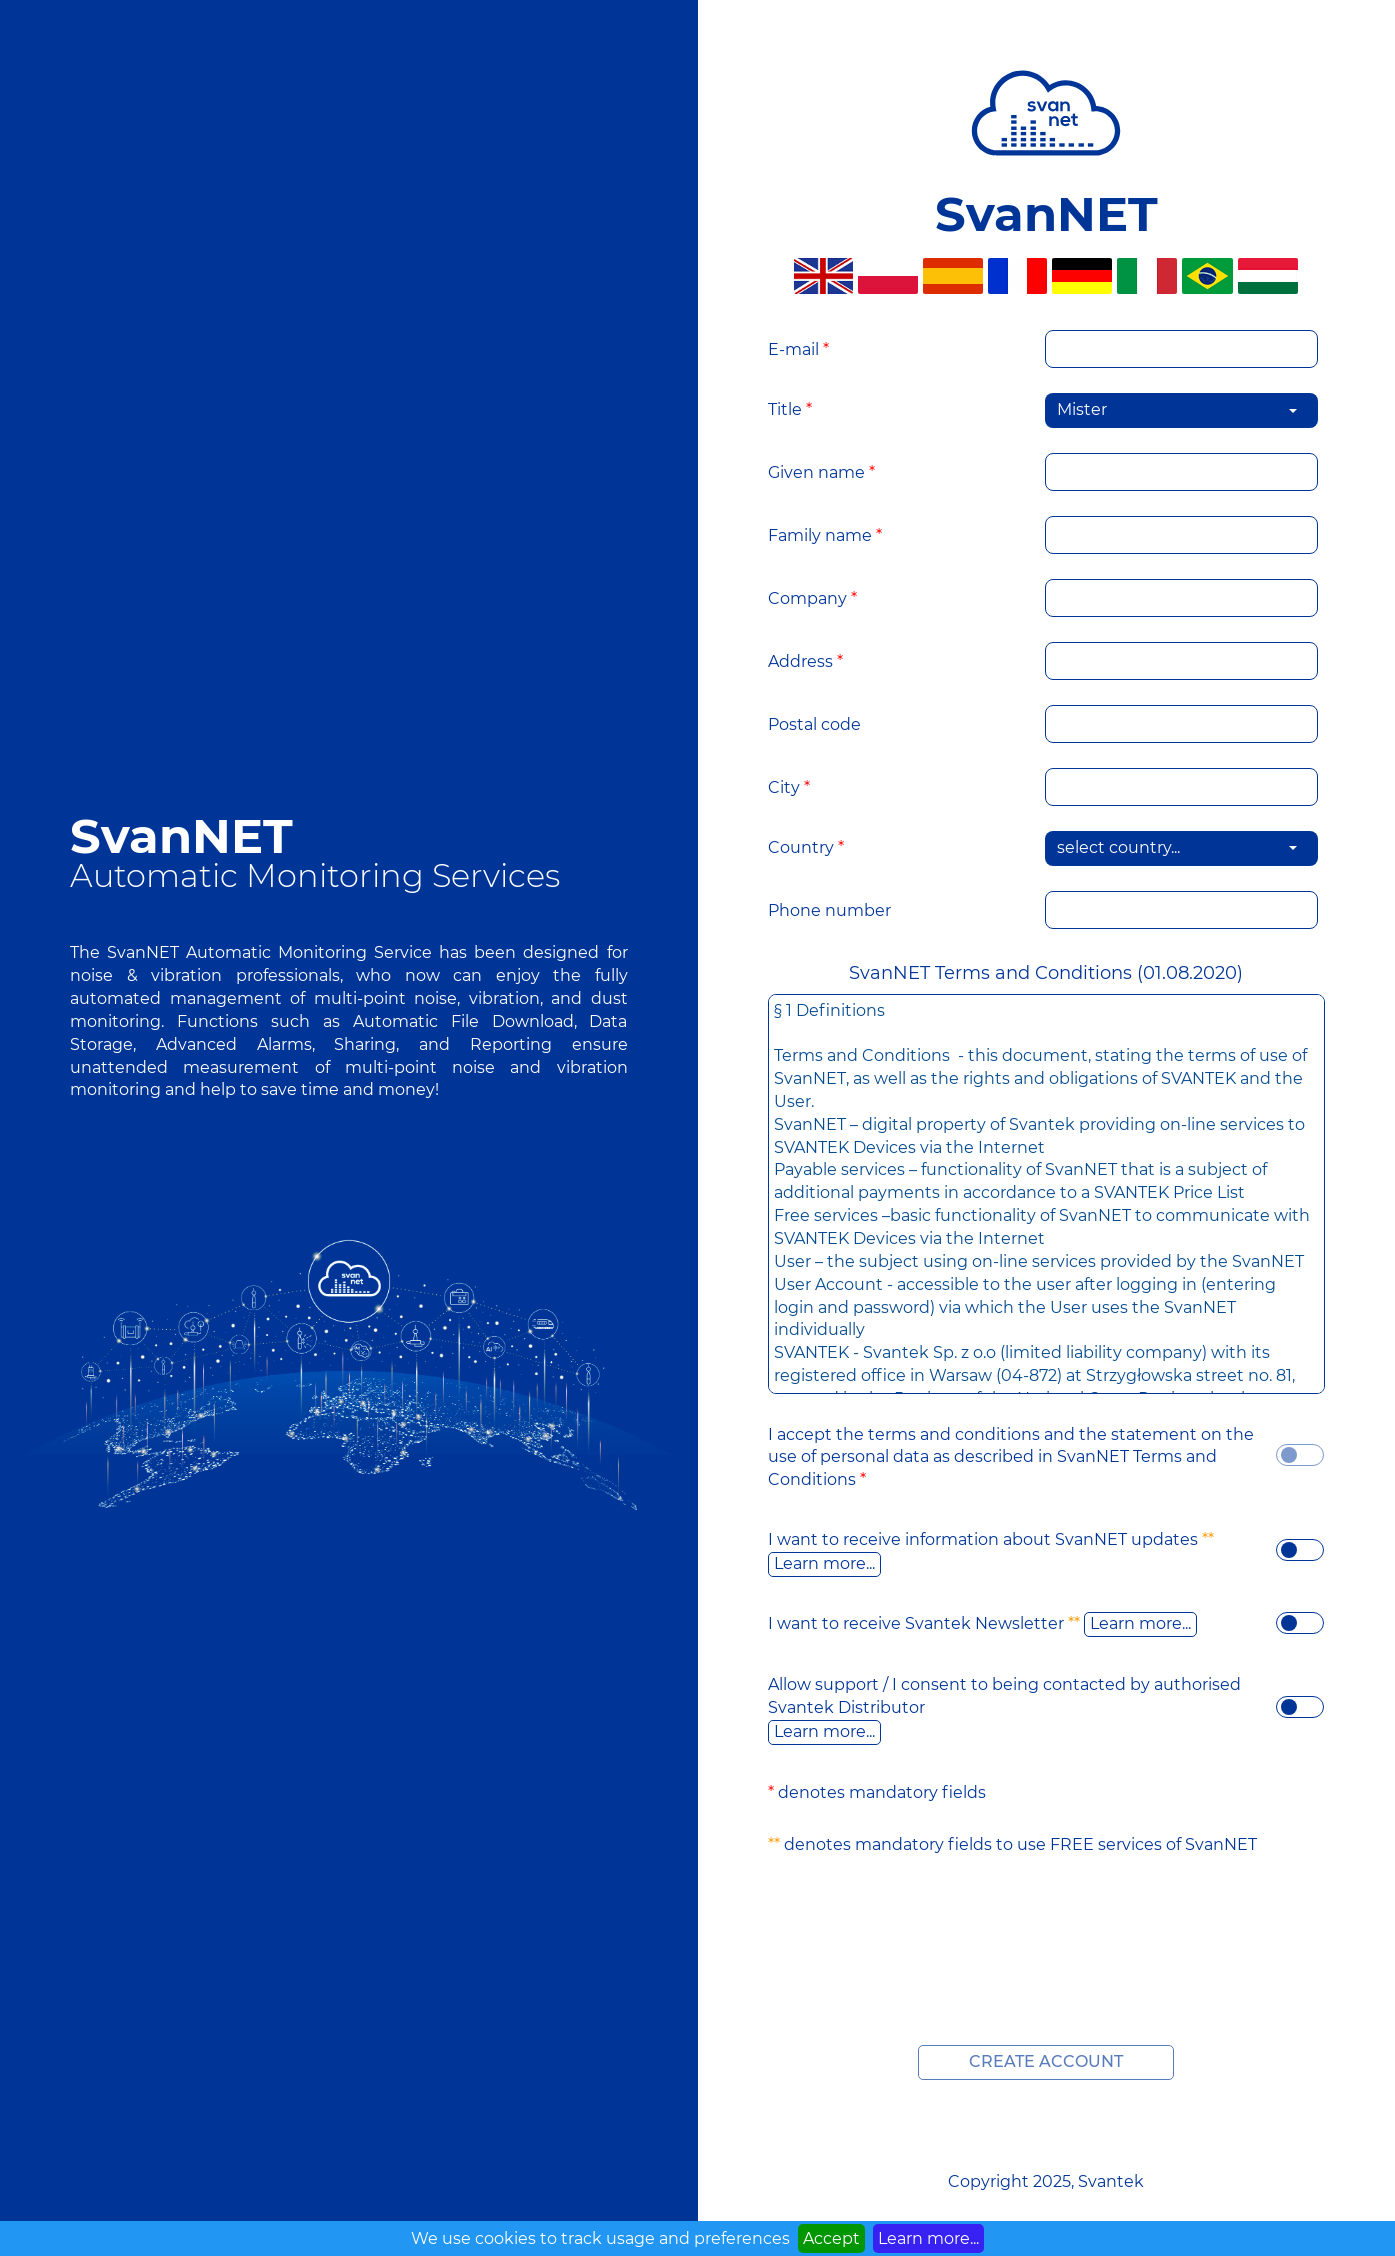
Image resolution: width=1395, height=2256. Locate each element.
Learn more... (824, 1563)
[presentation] (1046, 1921)
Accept (831, 2238)
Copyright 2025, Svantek (1046, 2181)
